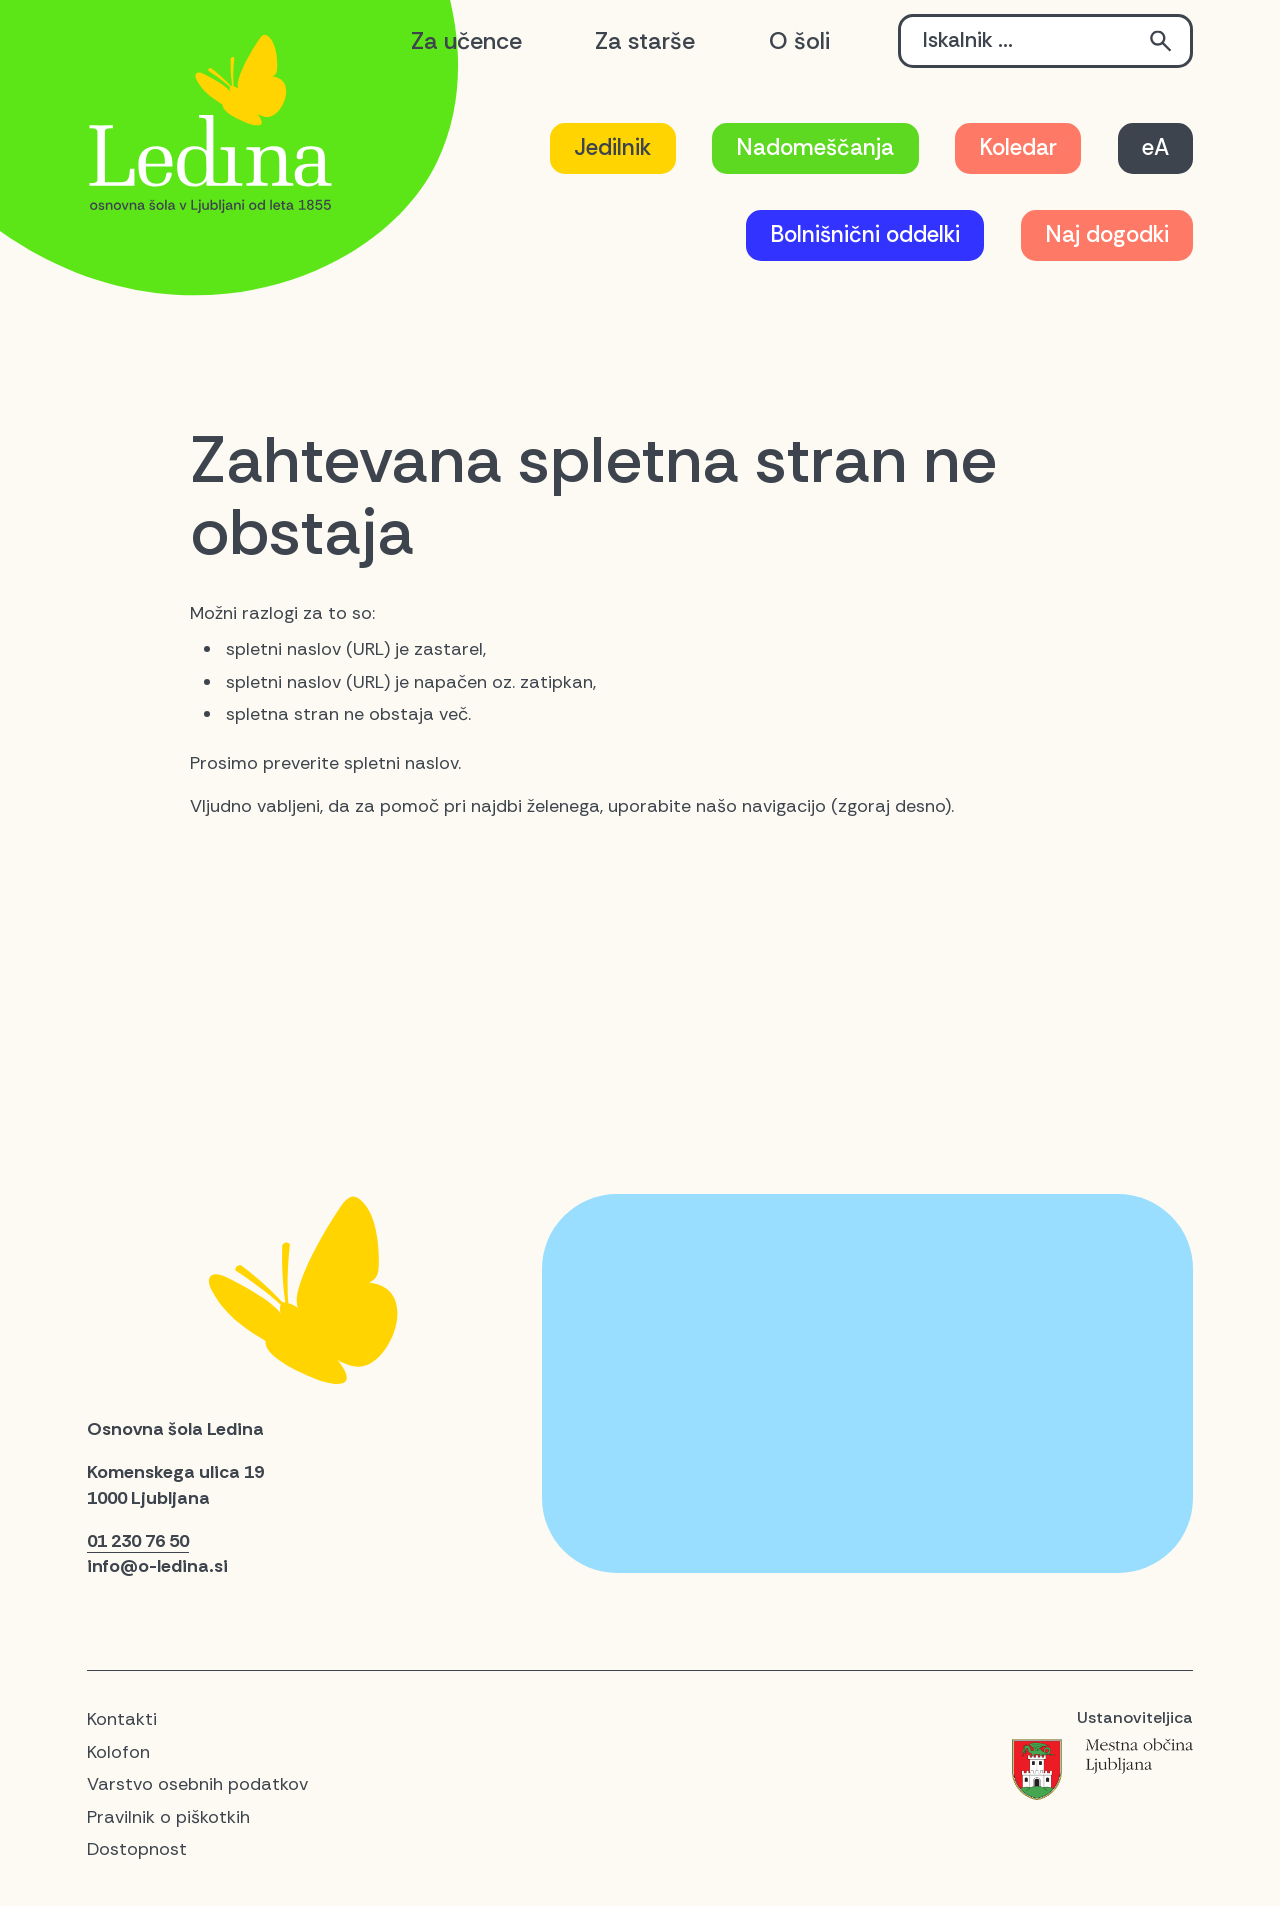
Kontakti (122, 1719)
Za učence (466, 41)
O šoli (799, 41)
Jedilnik (612, 147)
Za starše (645, 41)
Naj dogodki (1107, 234)
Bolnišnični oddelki (865, 234)
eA (1155, 147)
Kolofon (118, 1752)
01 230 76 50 (138, 1541)
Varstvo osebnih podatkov (197, 1784)
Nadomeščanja (815, 147)
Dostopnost (137, 1849)
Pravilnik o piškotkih (168, 1817)
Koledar (1018, 147)
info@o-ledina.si (157, 1566)
